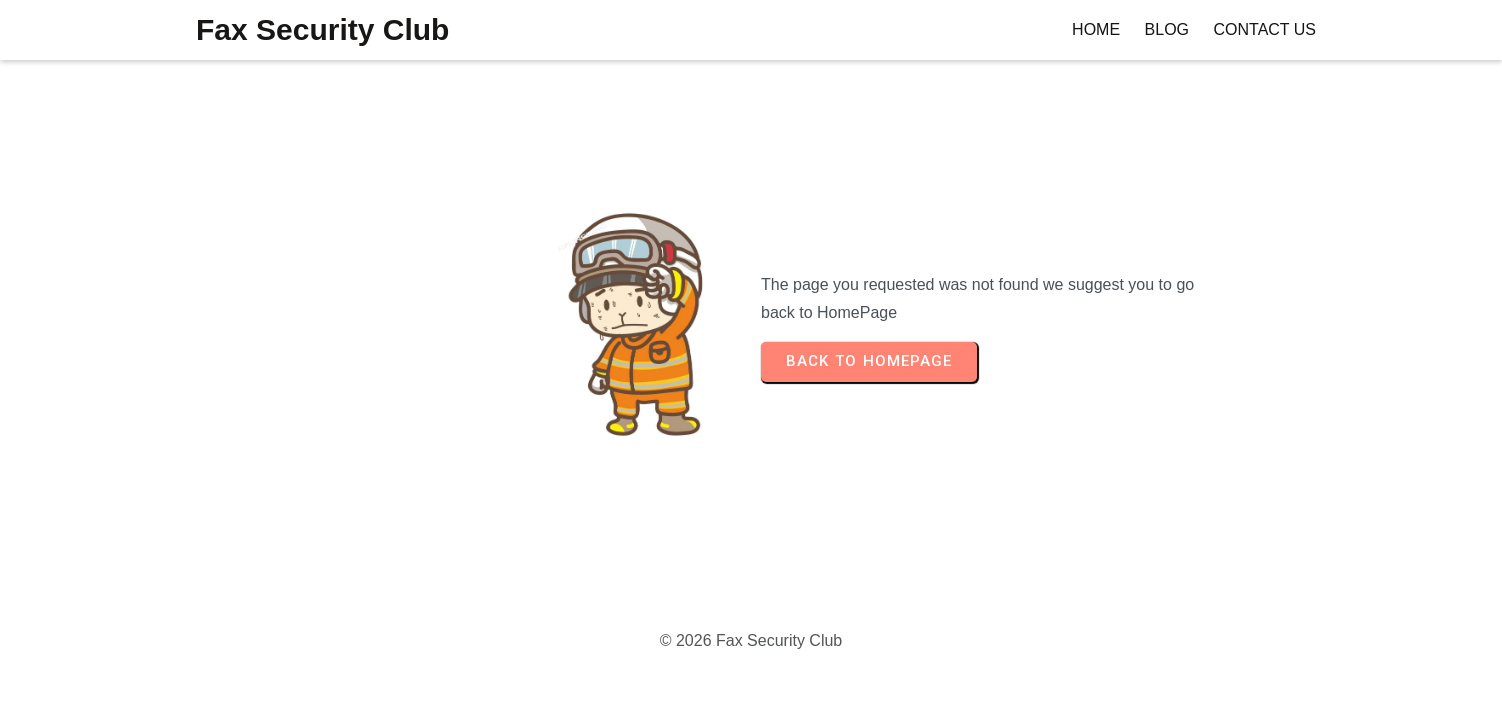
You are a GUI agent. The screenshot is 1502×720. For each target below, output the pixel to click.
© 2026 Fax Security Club (751, 640)
